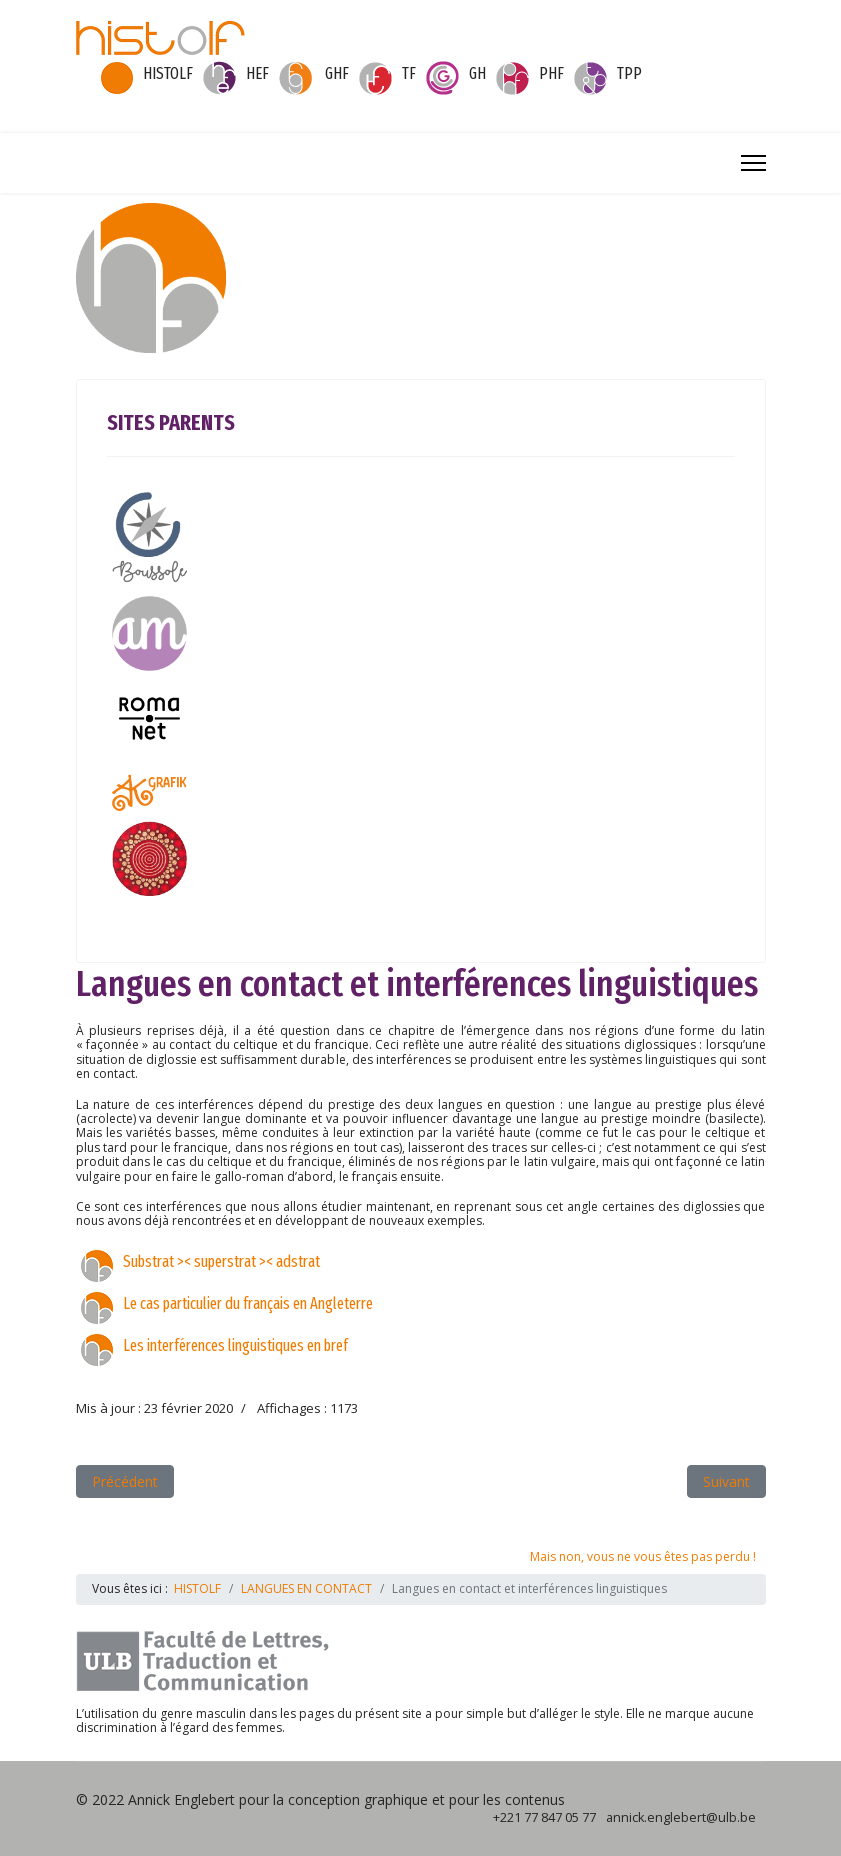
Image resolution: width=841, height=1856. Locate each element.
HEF (257, 73)
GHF (337, 73)
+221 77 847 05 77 (544, 1817)
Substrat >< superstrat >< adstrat (221, 1261)
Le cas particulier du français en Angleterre (248, 1303)
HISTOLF (168, 73)
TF (409, 73)
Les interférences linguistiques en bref (235, 1345)
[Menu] (753, 163)
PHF (551, 73)
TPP (629, 73)
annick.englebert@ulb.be (681, 1817)
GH (477, 73)
